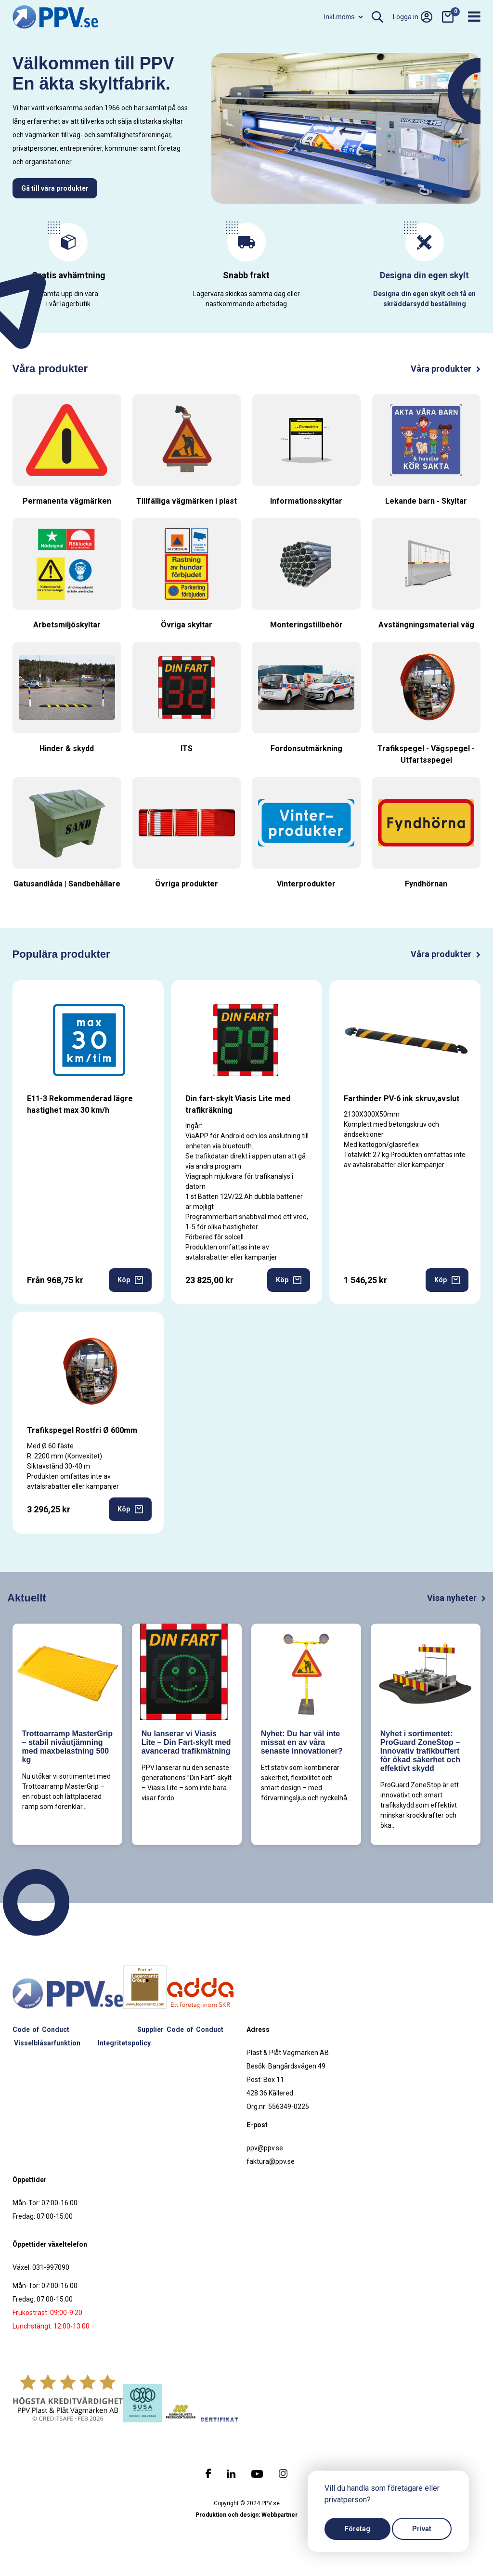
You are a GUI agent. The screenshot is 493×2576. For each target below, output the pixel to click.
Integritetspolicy (124, 2043)
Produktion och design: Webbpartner (246, 2514)
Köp (130, 1280)
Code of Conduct (41, 2029)
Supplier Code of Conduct (180, 2029)
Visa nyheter (456, 1598)
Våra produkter (445, 369)
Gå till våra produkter (55, 188)
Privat (421, 2529)
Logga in (412, 17)
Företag (357, 2529)
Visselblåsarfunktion (47, 2043)
